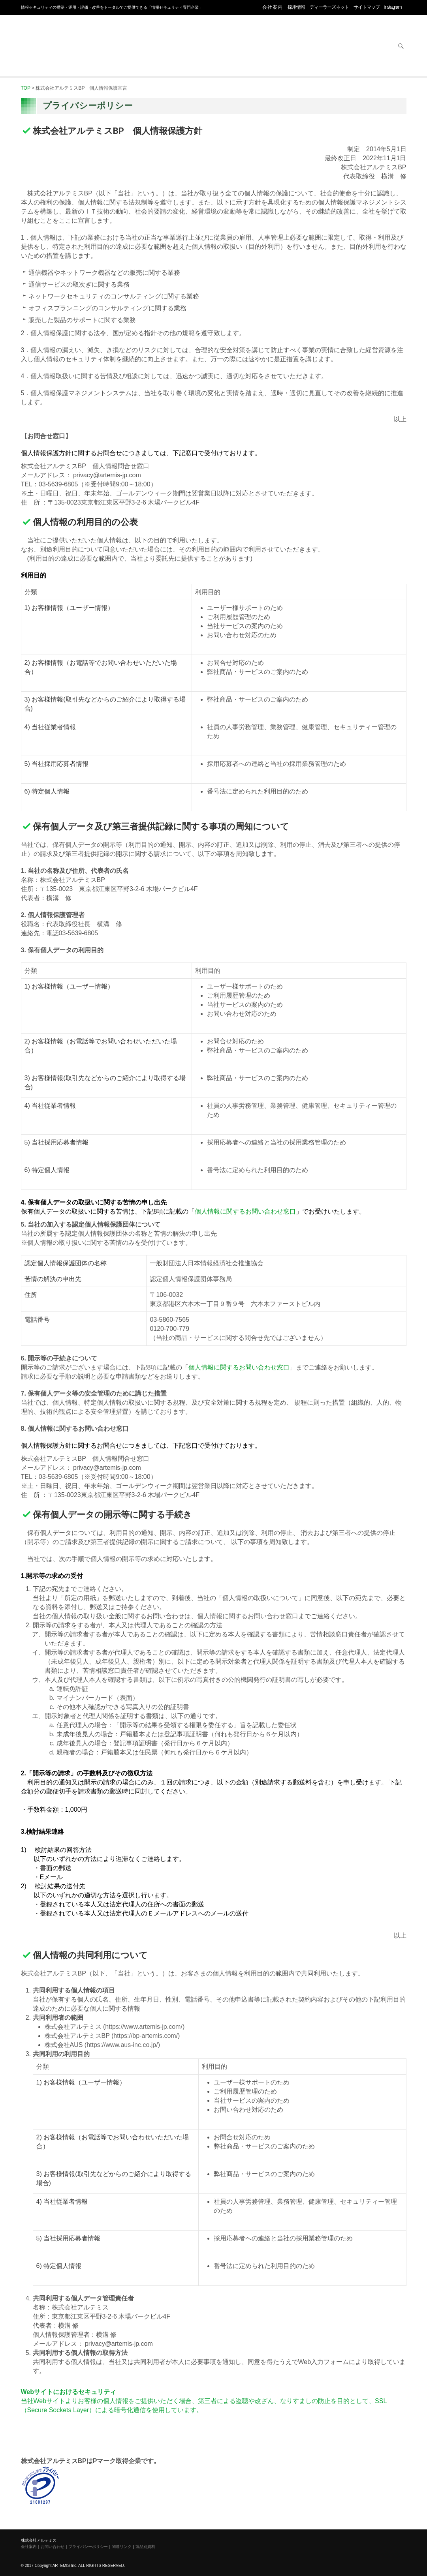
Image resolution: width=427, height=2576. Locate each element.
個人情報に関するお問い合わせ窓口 (245, 1211)
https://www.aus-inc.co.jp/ (122, 2044)
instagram (393, 7)
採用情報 (296, 7)
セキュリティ (123, 46)
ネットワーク (246, 46)
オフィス (185, 46)
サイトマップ (367, 7)
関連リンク (122, 2546)
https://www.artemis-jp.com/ (143, 2026)
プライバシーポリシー (88, 2546)
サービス (308, 46)
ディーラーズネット (329, 7)
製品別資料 (145, 2546)
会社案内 (272, 7)
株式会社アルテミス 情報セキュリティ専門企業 (52, 36)
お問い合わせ (370, 46)
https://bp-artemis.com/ (145, 2035)
